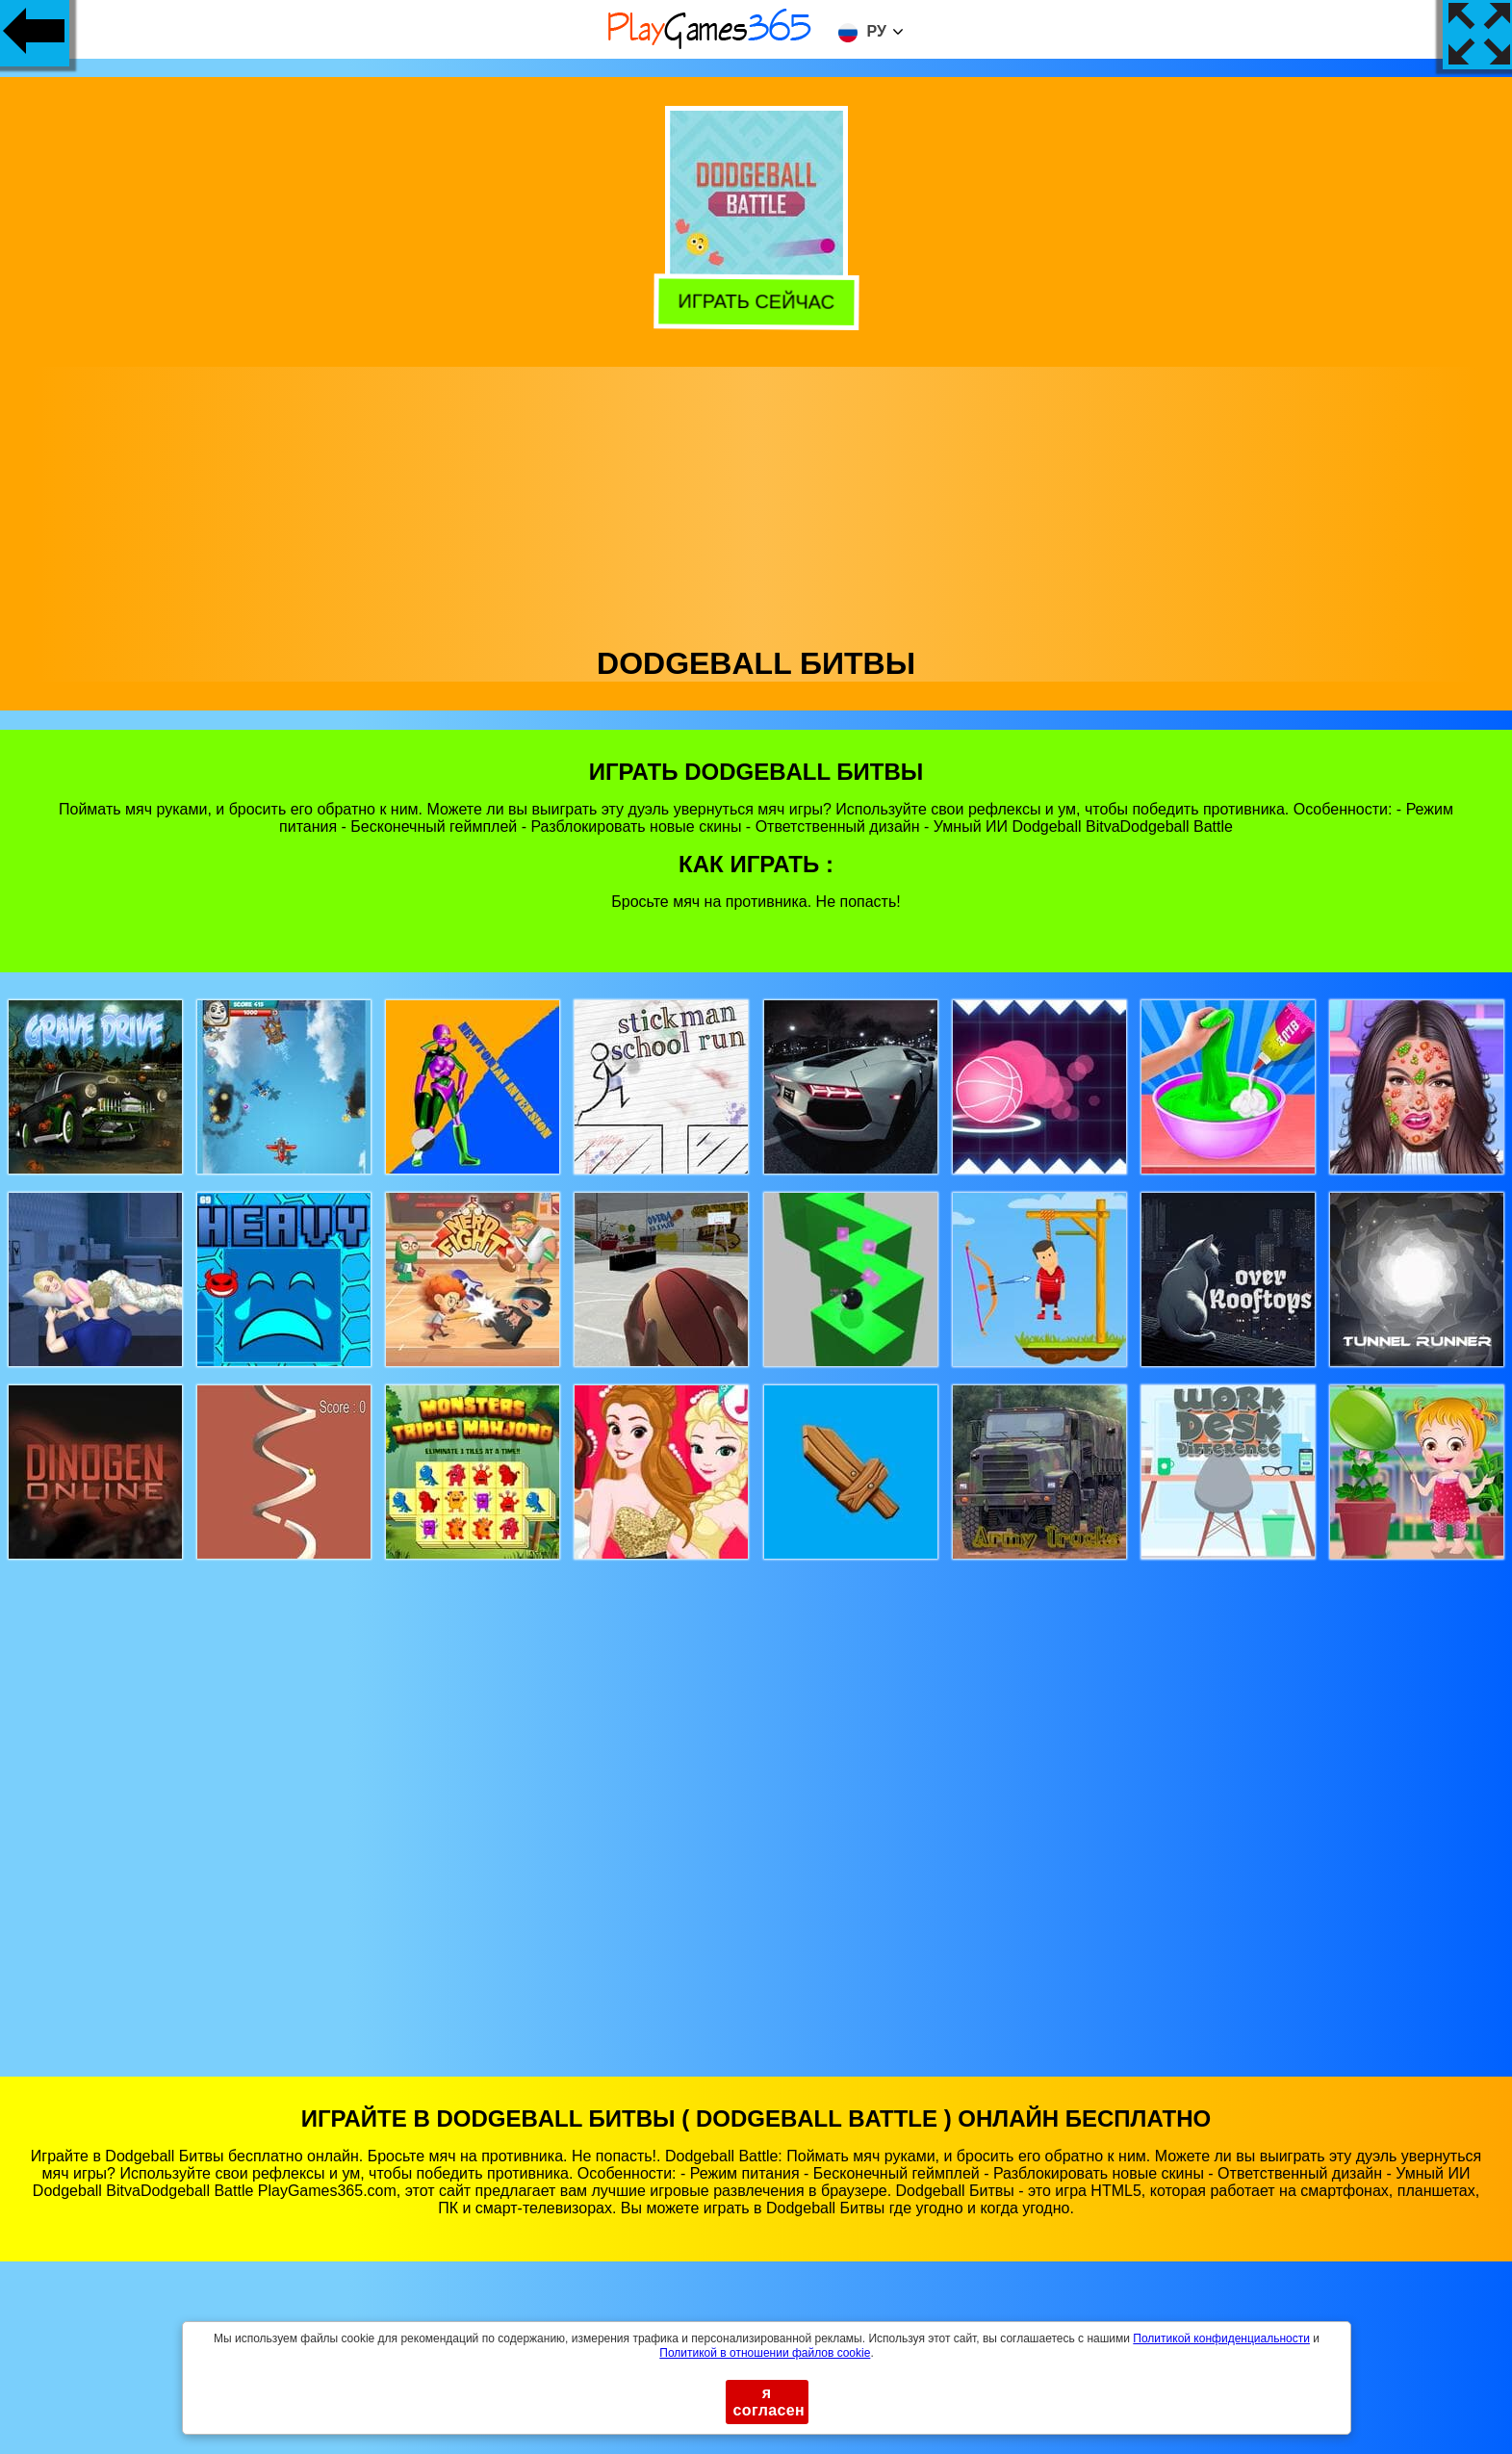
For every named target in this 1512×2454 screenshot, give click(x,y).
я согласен (769, 2401)
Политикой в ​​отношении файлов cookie (764, 2353)
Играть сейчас (757, 301)
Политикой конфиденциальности (1221, 2338)
